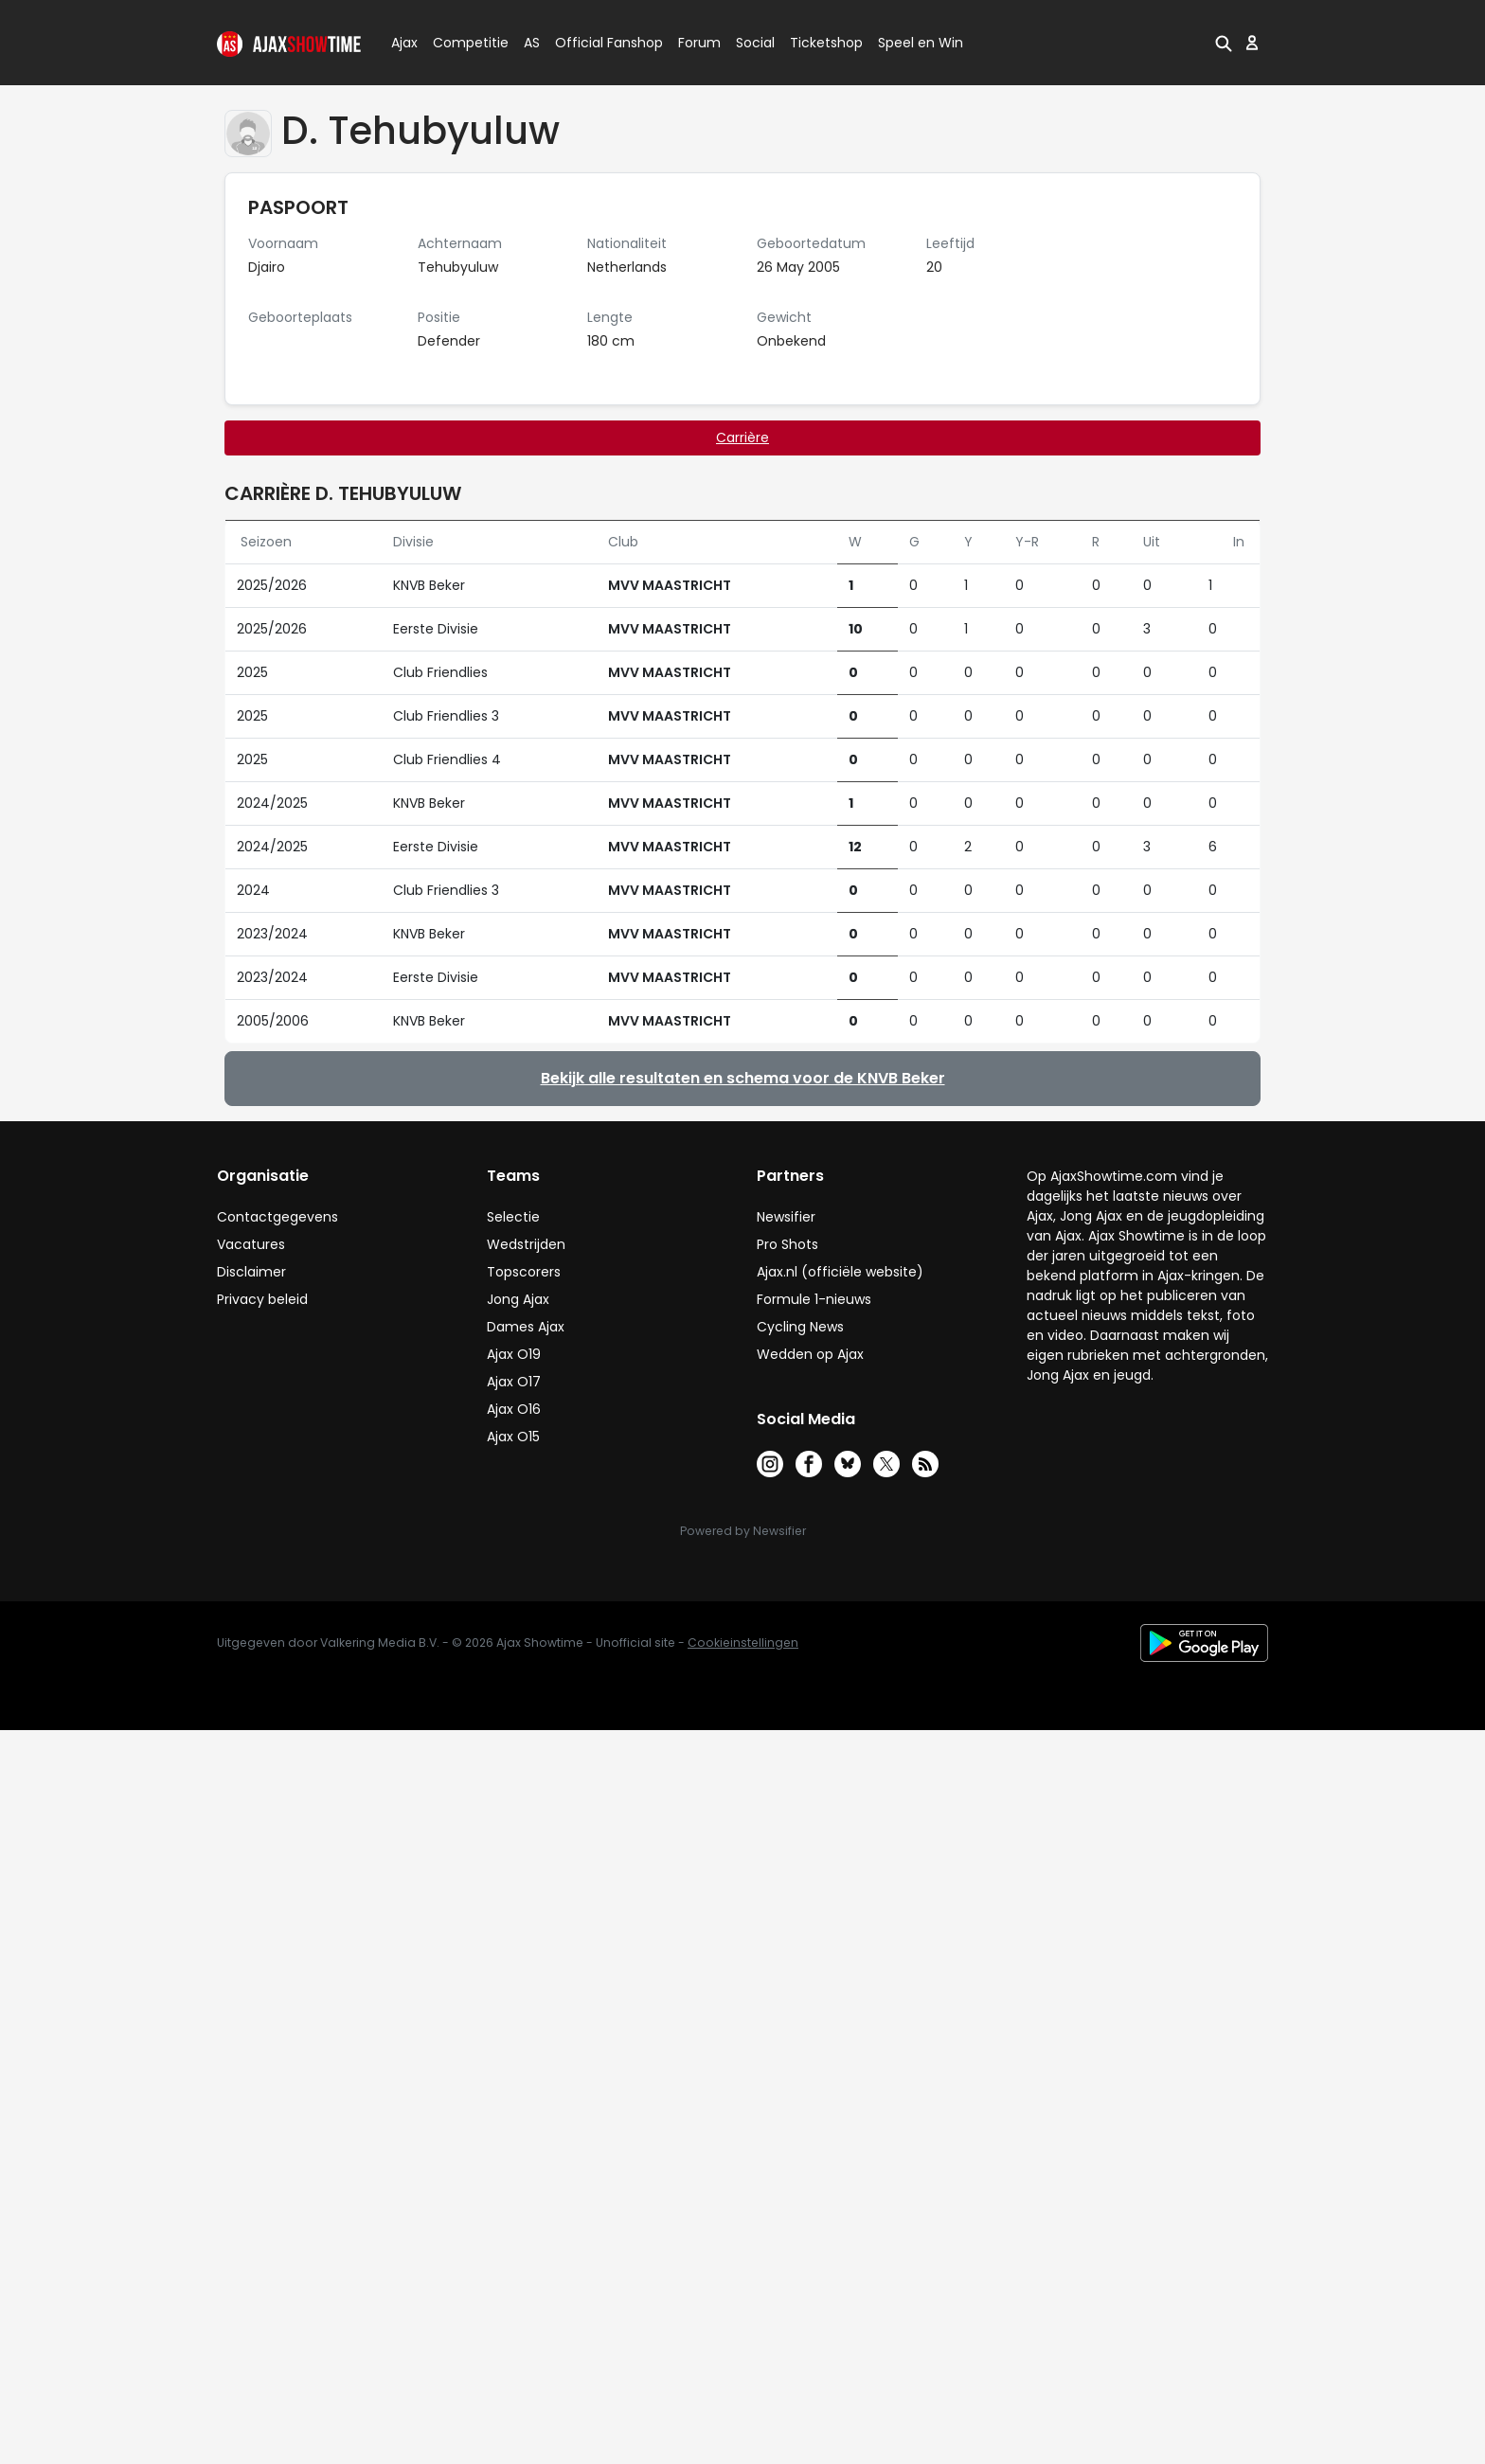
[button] (1223, 43)
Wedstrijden (526, 1244)
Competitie (463, 42)
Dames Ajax (525, 1326)
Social (752, 42)
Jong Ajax (518, 1299)
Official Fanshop (597, 42)
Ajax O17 (514, 1381)
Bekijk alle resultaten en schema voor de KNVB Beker (743, 1078)
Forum (699, 42)
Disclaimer (251, 1271)
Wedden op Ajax (810, 1354)
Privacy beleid (262, 1299)
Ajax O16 (514, 1409)
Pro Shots (787, 1244)
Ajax (403, 42)
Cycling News (800, 1326)
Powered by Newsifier (743, 1531)
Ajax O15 (513, 1436)
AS (532, 42)
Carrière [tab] (742, 437)
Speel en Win (920, 42)
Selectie (513, 1216)
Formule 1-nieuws (814, 1299)
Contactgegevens (277, 1216)
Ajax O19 (514, 1354)
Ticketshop (826, 42)
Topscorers (524, 1271)
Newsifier (786, 1216)
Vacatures (251, 1244)
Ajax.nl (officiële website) (840, 1271)
